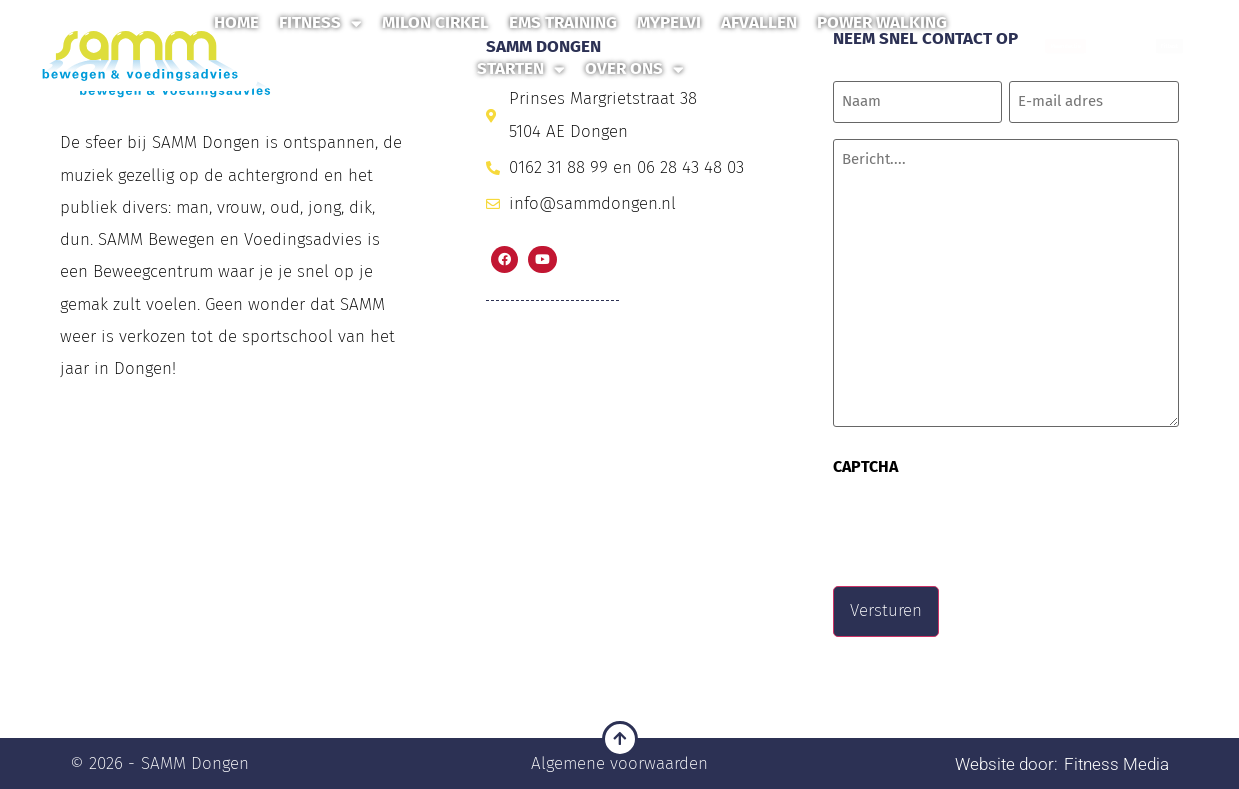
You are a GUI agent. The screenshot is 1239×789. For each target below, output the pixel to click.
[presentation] (985, 524)
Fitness (320, 23)
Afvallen (759, 22)
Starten (521, 69)
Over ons (634, 69)
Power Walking (882, 22)
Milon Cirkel (435, 22)
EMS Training (563, 22)
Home (236, 22)
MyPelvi (669, 22)
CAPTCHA (865, 466)
